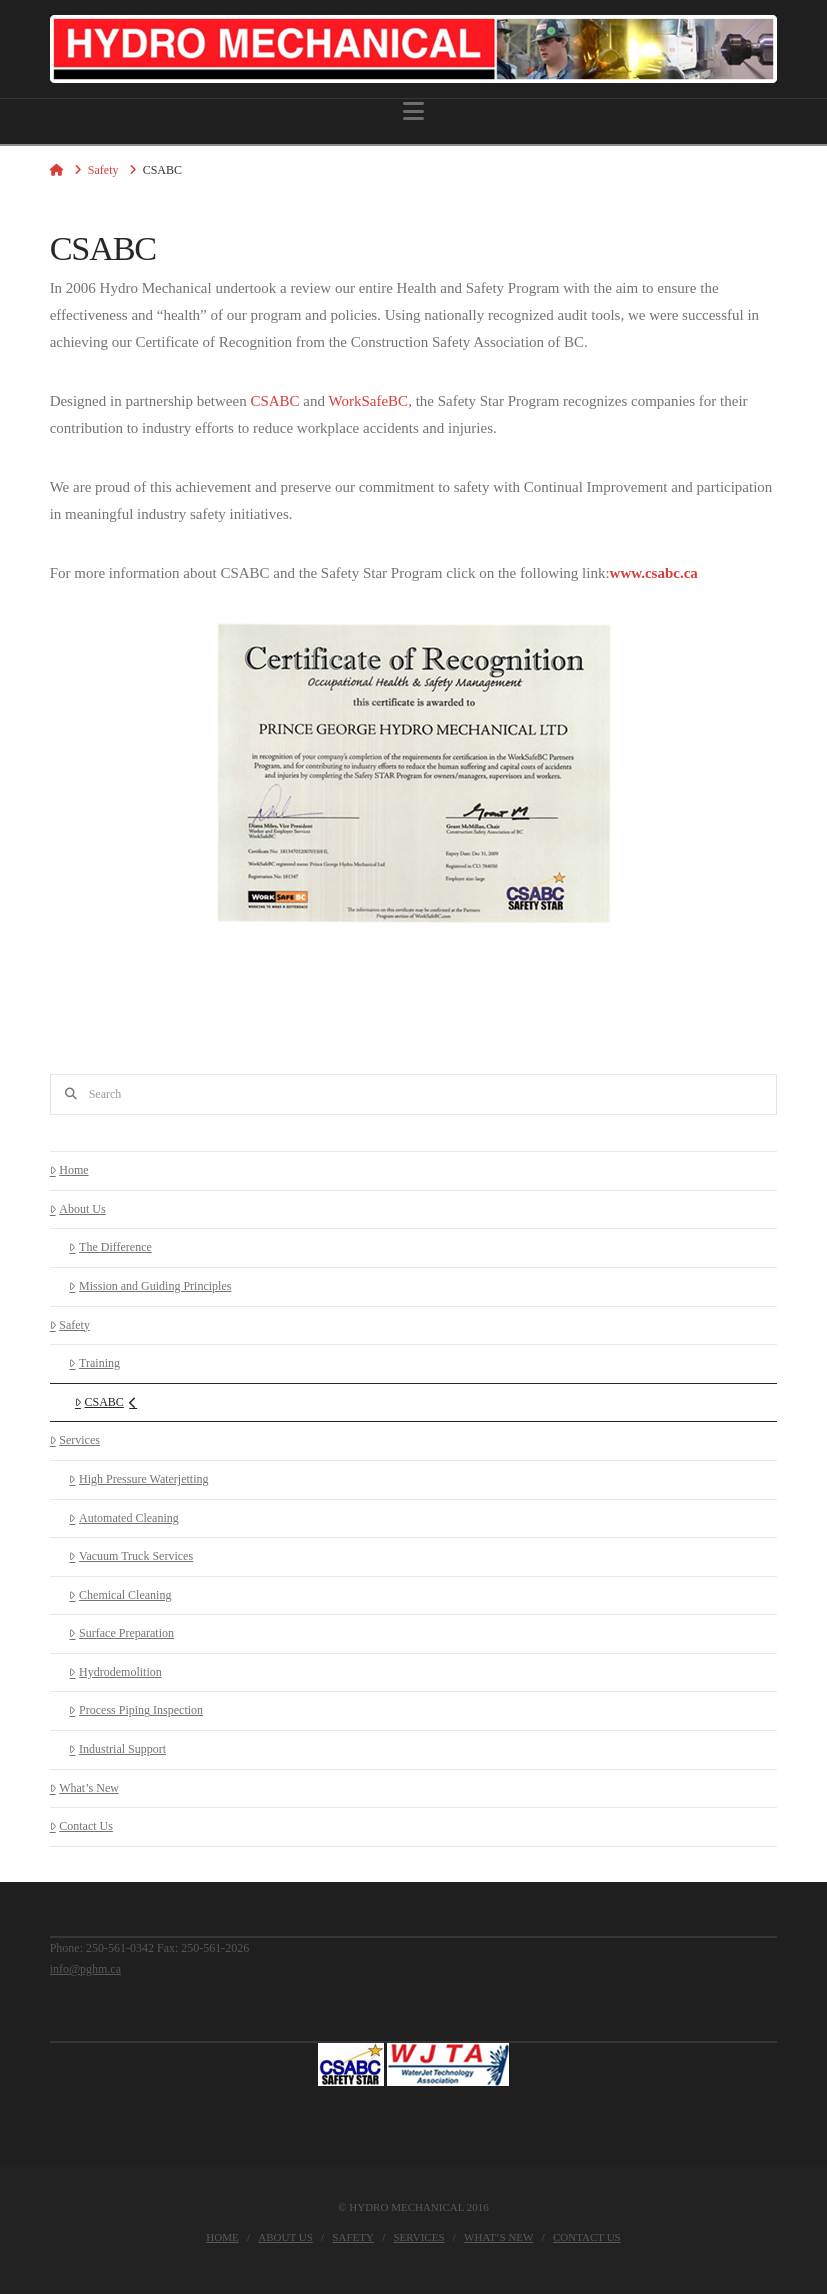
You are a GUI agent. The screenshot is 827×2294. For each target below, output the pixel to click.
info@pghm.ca (85, 1969)
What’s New (84, 1788)
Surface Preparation (121, 1633)
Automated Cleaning (123, 1518)
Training (94, 1363)
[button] (413, 111)
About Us (78, 1209)
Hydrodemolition (115, 1672)
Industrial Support (117, 1749)
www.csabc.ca (654, 573)
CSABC (274, 401)
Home (69, 1170)
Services (75, 1440)
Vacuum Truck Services (131, 1556)
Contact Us (81, 1826)
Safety (70, 1325)
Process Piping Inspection (136, 1710)
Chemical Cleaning (120, 1595)
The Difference (110, 1247)
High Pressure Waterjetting (138, 1479)
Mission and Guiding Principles (150, 1286)
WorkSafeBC (369, 401)
